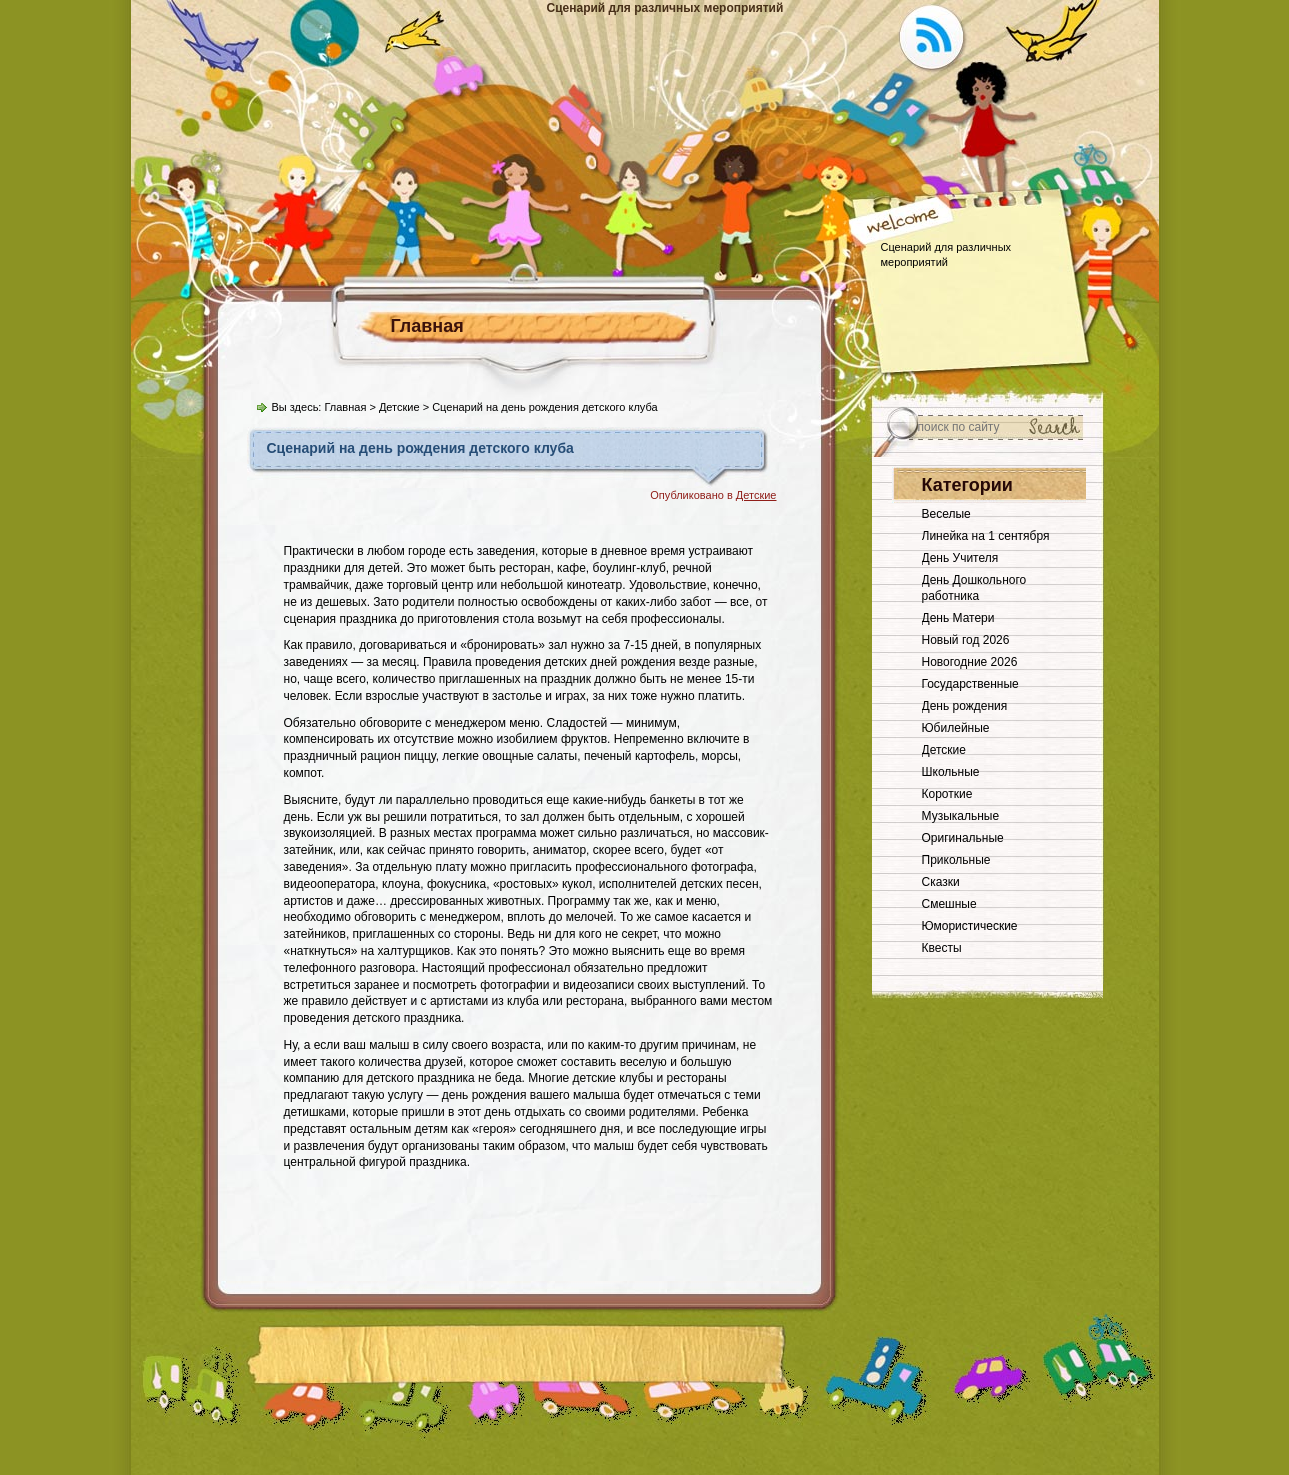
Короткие (947, 794)
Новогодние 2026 (970, 662)
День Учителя (960, 558)
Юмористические (970, 926)
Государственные (970, 684)
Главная (427, 326)
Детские (399, 407)
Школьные (951, 772)
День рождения (965, 706)
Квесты (942, 948)
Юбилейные (956, 728)
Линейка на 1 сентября (986, 536)
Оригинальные (963, 838)
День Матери (958, 618)
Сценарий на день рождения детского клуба (420, 448)
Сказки (941, 882)
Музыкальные (961, 816)
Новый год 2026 (966, 640)
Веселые (946, 514)
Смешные (949, 904)
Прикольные (956, 860)
